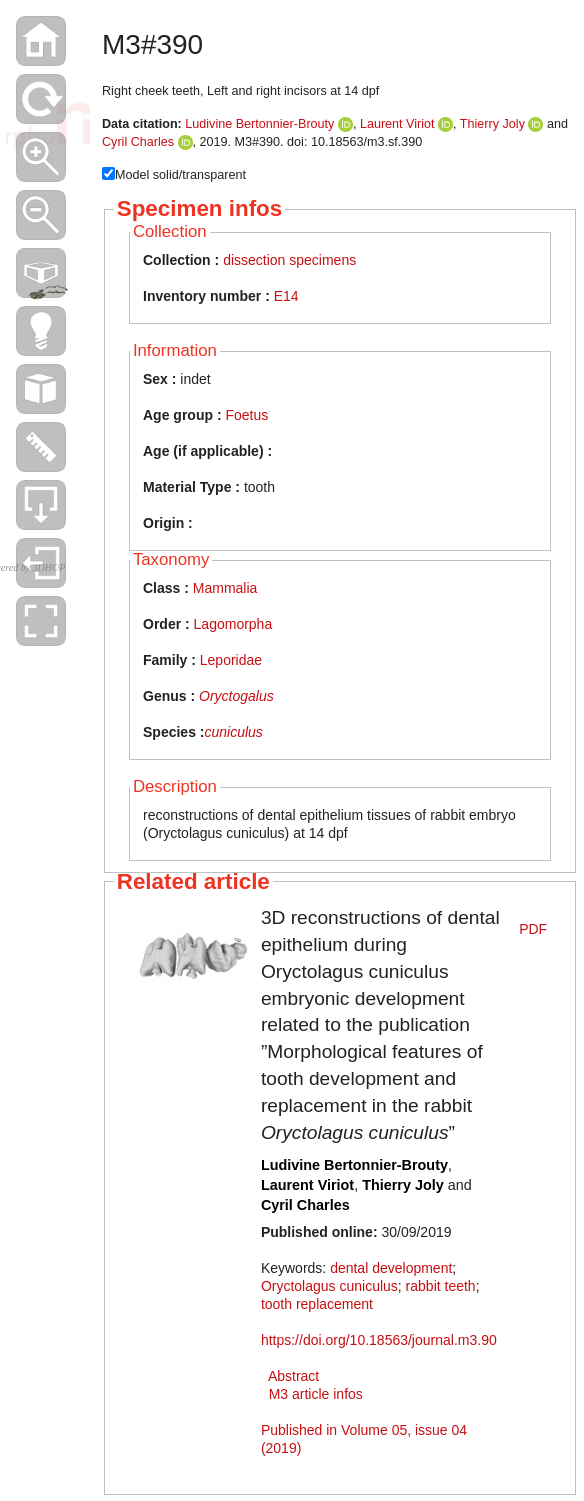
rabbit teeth (441, 1286)
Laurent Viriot (397, 124)
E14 (286, 296)
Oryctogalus (236, 696)
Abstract (293, 1376)
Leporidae (231, 660)
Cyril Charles (138, 142)
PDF (533, 929)
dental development (391, 1268)
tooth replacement (317, 1304)
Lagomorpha (233, 624)
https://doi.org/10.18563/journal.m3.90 (379, 1340)
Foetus (246, 415)
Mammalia (225, 588)
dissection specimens (289, 260)
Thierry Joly (492, 124)
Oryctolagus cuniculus (329, 1286)
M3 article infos (316, 1394)
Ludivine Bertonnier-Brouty (259, 124)
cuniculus (233, 732)
